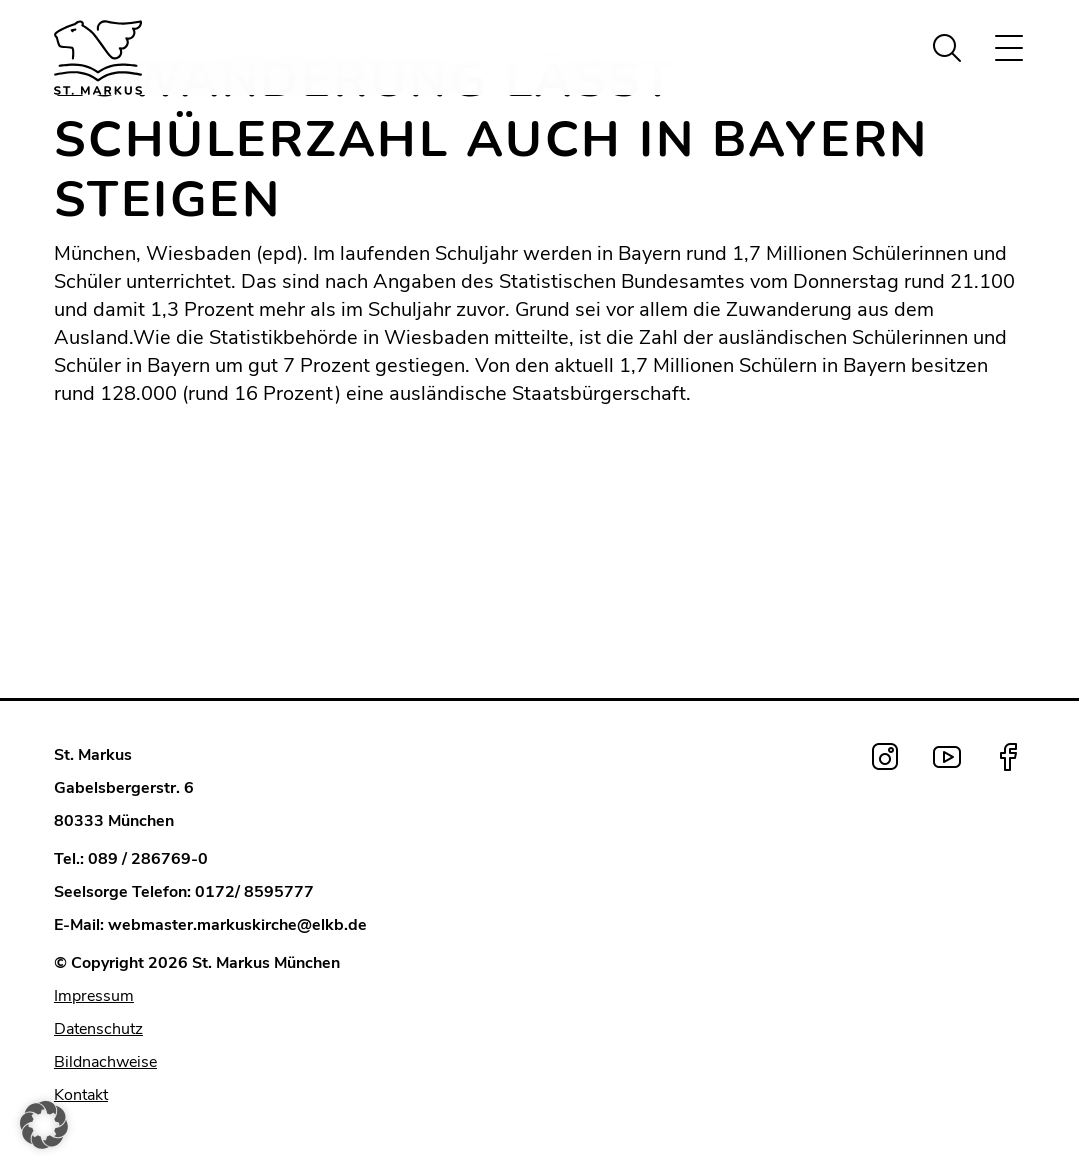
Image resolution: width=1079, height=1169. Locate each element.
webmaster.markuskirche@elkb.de (237, 925)
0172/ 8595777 (254, 892)
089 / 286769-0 (148, 859)
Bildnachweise (105, 1062)
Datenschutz (98, 1029)
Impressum (94, 996)
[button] (44, 1125)
